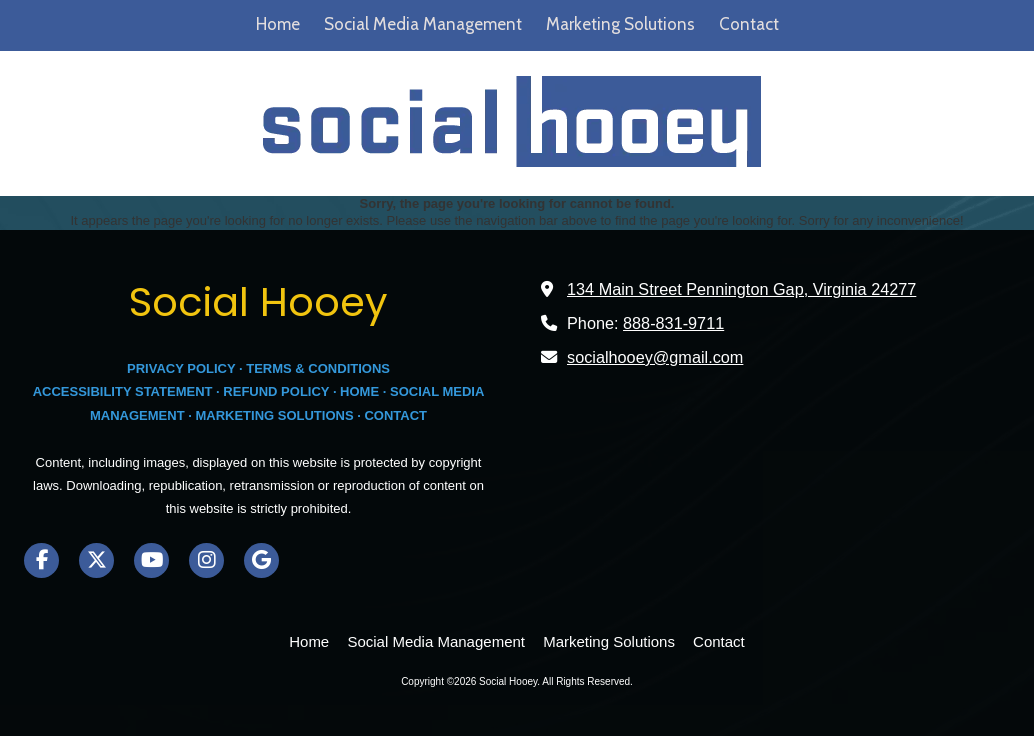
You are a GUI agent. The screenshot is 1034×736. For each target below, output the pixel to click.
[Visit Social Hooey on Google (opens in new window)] (261, 560)
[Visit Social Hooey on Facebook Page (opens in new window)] (41, 560)
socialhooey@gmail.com (655, 357)
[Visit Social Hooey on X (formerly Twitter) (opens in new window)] (96, 560)
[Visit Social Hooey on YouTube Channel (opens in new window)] (151, 560)
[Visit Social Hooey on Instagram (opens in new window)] (206, 560)
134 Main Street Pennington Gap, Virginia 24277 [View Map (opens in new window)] (741, 289)
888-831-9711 (673, 323)
